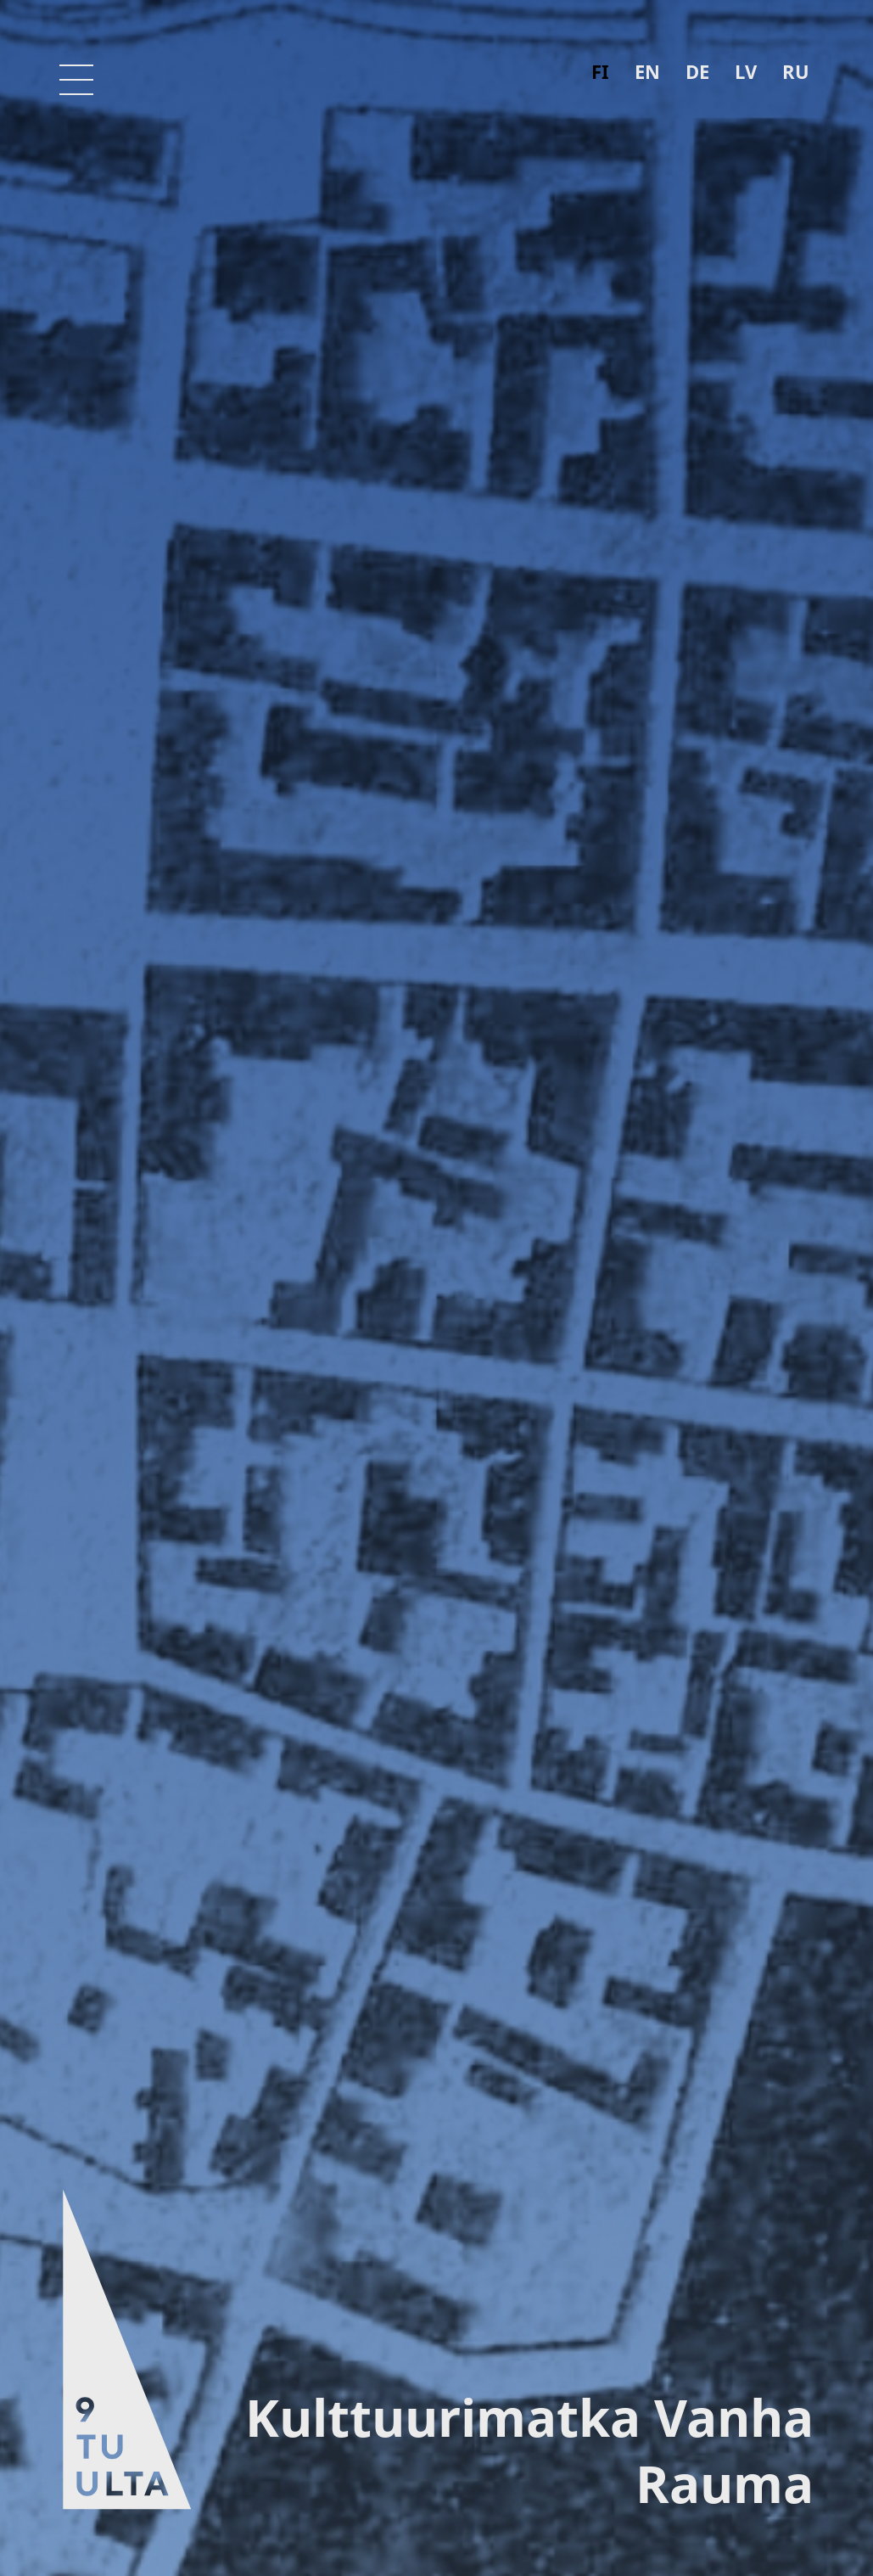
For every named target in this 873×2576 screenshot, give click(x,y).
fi (600, 71)
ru (795, 71)
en (647, 71)
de (697, 71)
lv (746, 71)
